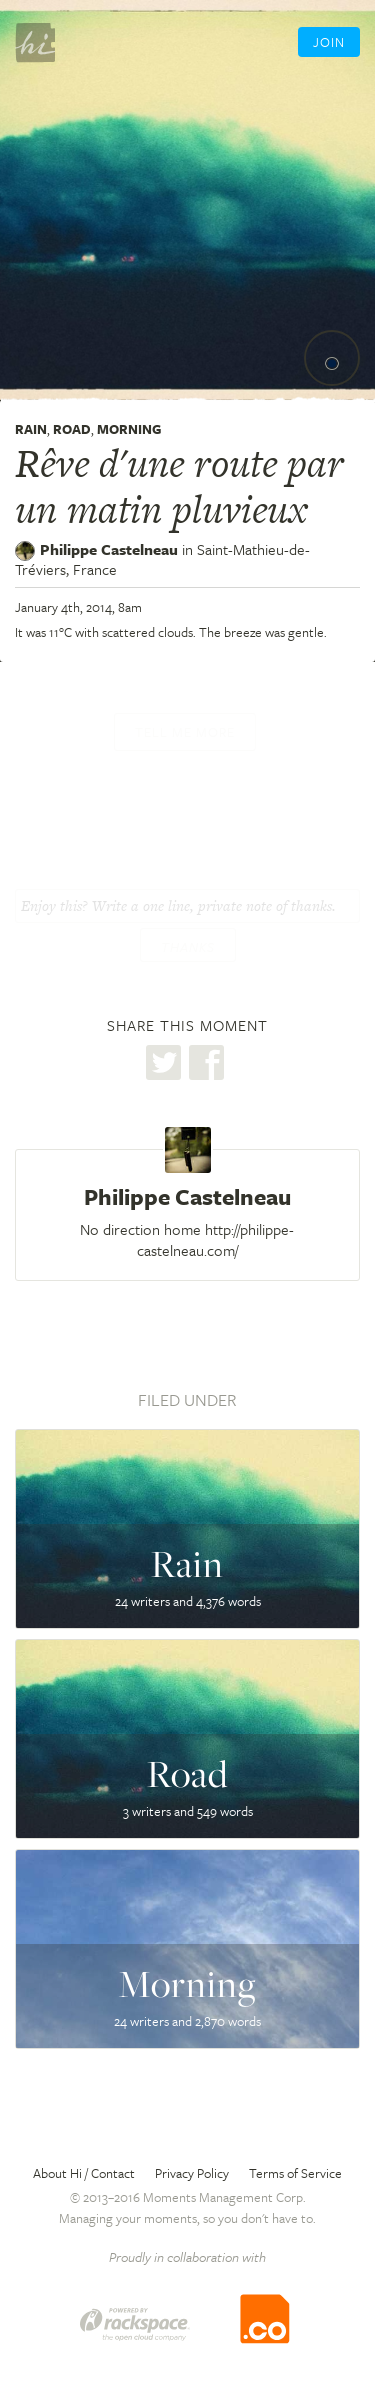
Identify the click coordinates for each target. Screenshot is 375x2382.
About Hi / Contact (84, 2173)
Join (329, 42)
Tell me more (185, 732)
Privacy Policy (192, 2173)
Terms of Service (295, 2173)
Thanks (188, 947)
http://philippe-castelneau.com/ (216, 1239)
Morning (129, 429)
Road (72, 429)
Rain (31, 429)
